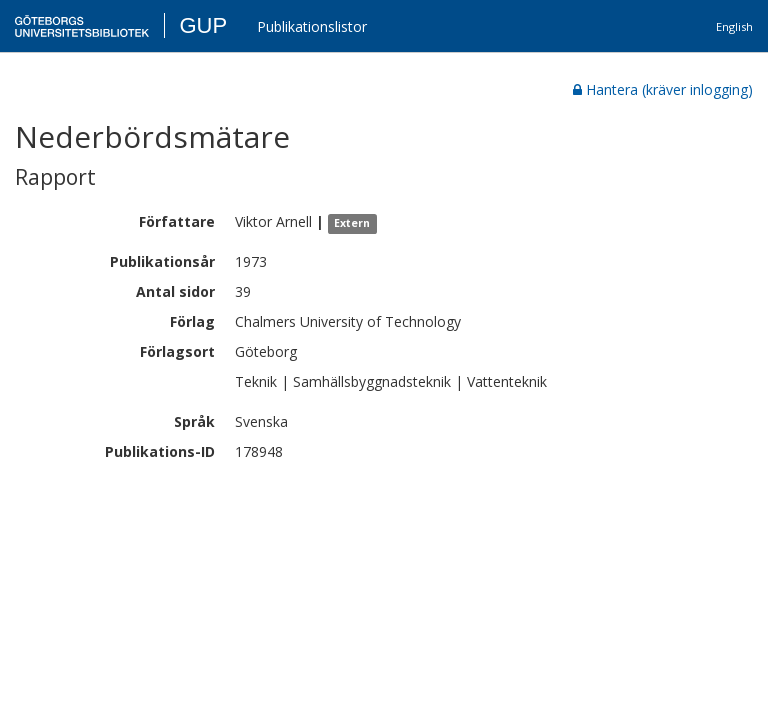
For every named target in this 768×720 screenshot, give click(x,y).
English (734, 26)
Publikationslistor (312, 26)
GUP (203, 25)
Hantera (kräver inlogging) (663, 89)
